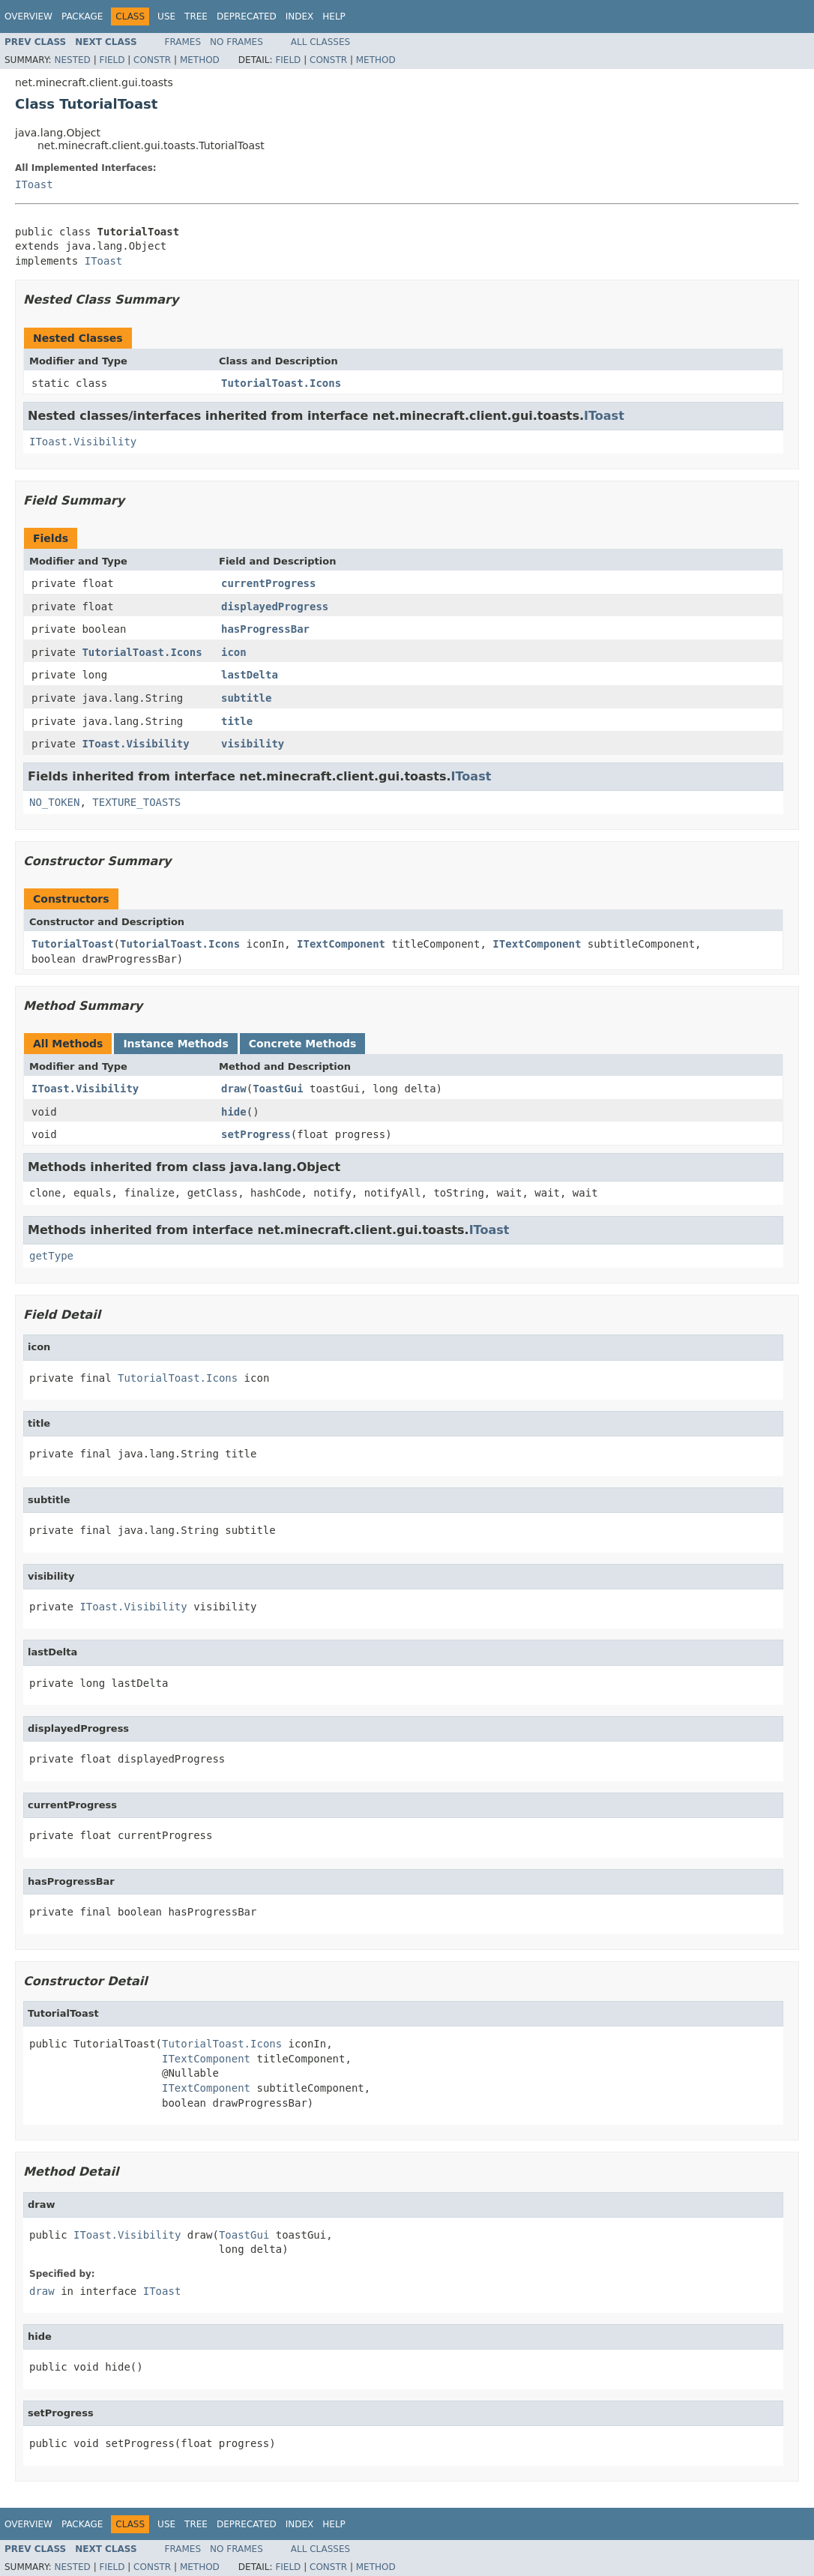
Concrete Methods (303, 1044)
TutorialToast (72, 944)
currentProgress (268, 583)
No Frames (236, 42)
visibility (252, 744)
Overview (28, 16)
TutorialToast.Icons (281, 383)
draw (234, 1089)
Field (111, 60)
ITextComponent (341, 944)
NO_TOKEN (54, 802)
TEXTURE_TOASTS (136, 802)
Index (300, 16)
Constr (152, 60)
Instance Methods (175, 1044)
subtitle (246, 698)
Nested (72, 60)
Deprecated (247, 16)
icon (234, 652)
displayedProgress (274, 607)
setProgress (256, 1134)
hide (234, 1112)
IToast (34, 184)
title (237, 721)
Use (166, 16)
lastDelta (249, 675)
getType (51, 1256)
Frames (183, 42)
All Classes (320, 42)
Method (200, 60)
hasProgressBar (265, 629)
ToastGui (278, 1089)
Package (82, 16)
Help (334, 16)
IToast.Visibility (82, 442)
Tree (196, 16)
